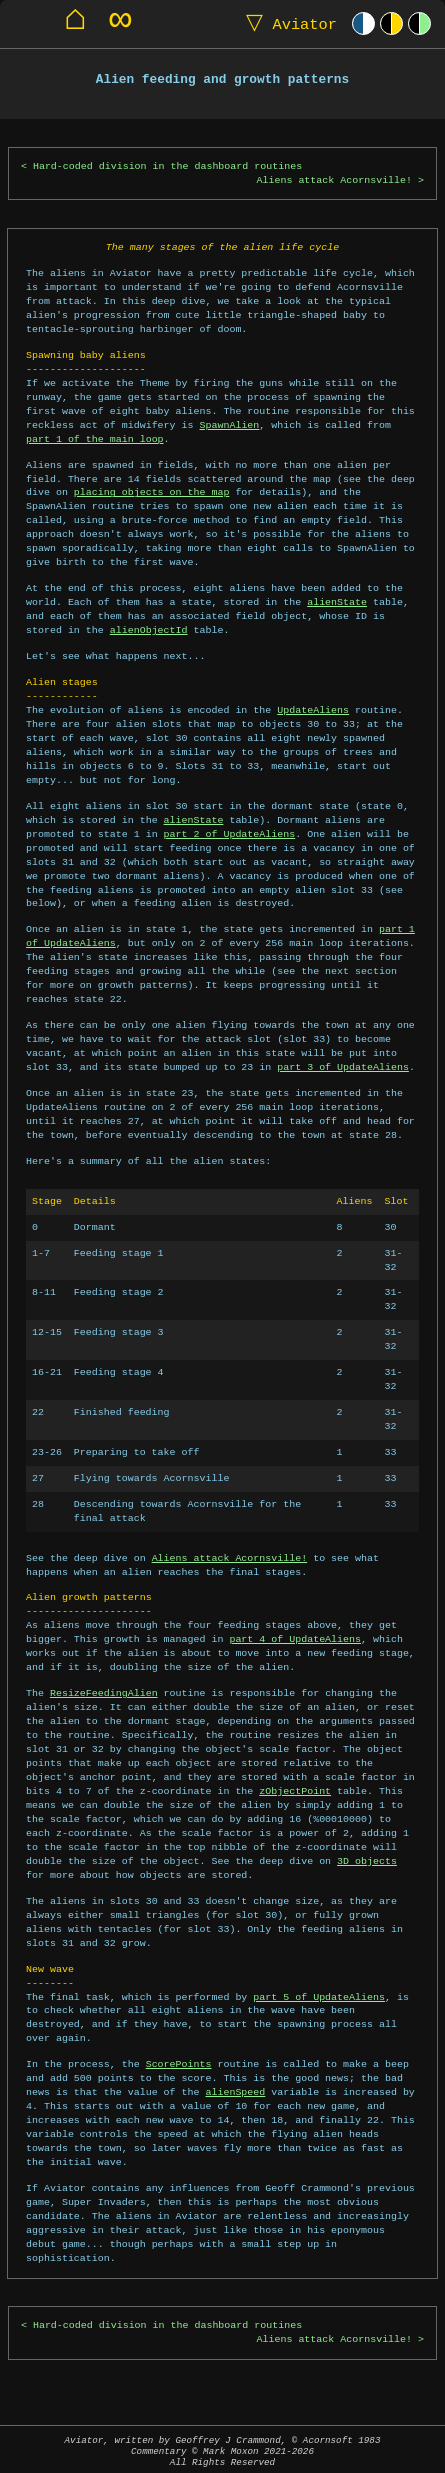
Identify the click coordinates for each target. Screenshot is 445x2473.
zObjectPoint (295, 1791)
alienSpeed (235, 2092)
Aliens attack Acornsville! (335, 180)
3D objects (367, 1861)
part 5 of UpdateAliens (319, 1997)
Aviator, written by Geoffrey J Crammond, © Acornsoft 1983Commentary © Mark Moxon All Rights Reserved (223, 2451)
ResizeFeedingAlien (104, 1693)
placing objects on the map (152, 492)
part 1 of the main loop (95, 439)
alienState (337, 602)
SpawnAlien (229, 425)
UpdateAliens (313, 710)
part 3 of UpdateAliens (343, 1067)
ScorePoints (179, 2064)
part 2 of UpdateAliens (230, 834)
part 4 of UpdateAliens (295, 1639)
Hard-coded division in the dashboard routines (167, 166)
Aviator (287, 23)
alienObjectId (149, 630)
